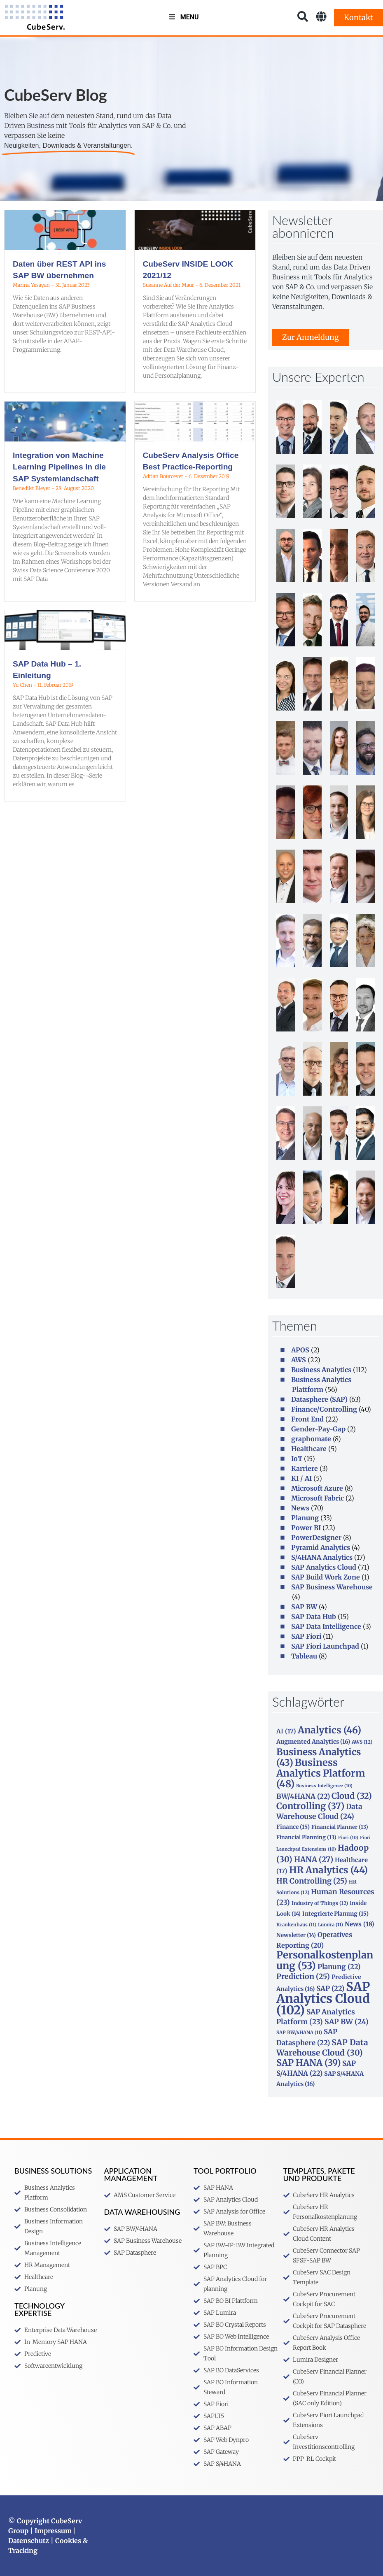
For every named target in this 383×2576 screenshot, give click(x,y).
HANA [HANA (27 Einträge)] (313, 1859)
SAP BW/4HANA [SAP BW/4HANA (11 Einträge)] (299, 2032)
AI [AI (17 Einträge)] (286, 1731)
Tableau (304, 1656)
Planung (305, 1518)
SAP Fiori (306, 1636)
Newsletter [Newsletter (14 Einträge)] (296, 1935)
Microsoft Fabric (317, 1498)
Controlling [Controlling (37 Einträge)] (310, 1806)
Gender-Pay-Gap (318, 1429)
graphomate (311, 1439)
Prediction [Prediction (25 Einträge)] (303, 1976)
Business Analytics (321, 1370)
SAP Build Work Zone (325, 1577)
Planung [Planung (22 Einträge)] (339, 1966)
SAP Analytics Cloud (323, 1567)
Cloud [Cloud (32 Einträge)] (352, 1796)
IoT (296, 1458)
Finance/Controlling (324, 1409)
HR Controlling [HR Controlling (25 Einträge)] (311, 1881)
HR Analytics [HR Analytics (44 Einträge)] (328, 1870)
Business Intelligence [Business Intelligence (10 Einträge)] (324, 1786)
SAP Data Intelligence (326, 1626)
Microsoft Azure (317, 1488)
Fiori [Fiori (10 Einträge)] (348, 1837)
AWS (298, 1360)
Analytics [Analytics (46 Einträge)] (329, 1730)
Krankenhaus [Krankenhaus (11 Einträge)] (296, 1925)
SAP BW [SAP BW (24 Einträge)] (347, 2021)
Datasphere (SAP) (319, 1399)
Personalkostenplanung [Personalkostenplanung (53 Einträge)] (324, 1960)
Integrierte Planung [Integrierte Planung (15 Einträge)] (335, 1913)
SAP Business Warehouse (332, 1587)
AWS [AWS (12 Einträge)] (362, 1742)
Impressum (53, 2531)
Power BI (306, 1528)
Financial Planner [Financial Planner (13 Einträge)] (339, 1826)
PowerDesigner (316, 1537)
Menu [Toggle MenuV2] (183, 17)
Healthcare (309, 1449)
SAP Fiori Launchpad (325, 1646)
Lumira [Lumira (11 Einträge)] (330, 1925)
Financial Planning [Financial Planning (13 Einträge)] (306, 1837)
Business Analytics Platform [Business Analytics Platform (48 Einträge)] (320, 1773)
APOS (300, 1350)
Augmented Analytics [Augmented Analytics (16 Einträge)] (313, 1741)
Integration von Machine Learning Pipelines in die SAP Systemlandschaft (59, 467)
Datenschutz (28, 2541)
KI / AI (301, 1478)
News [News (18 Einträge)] (359, 1924)
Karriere (304, 1468)
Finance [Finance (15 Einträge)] (293, 1826)
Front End (307, 1419)
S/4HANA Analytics (322, 1557)
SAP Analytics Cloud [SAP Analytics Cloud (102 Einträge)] (323, 1998)
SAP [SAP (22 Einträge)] (330, 1988)
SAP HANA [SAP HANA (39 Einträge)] (308, 2062)
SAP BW (304, 1607)
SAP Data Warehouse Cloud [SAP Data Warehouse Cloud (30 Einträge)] (322, 2047)
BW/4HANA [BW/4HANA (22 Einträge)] (303, 1796)
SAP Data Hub (313, 1616)
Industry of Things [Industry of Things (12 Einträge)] (320, 1903)
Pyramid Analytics (320, 1547)
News (300, 1508)
